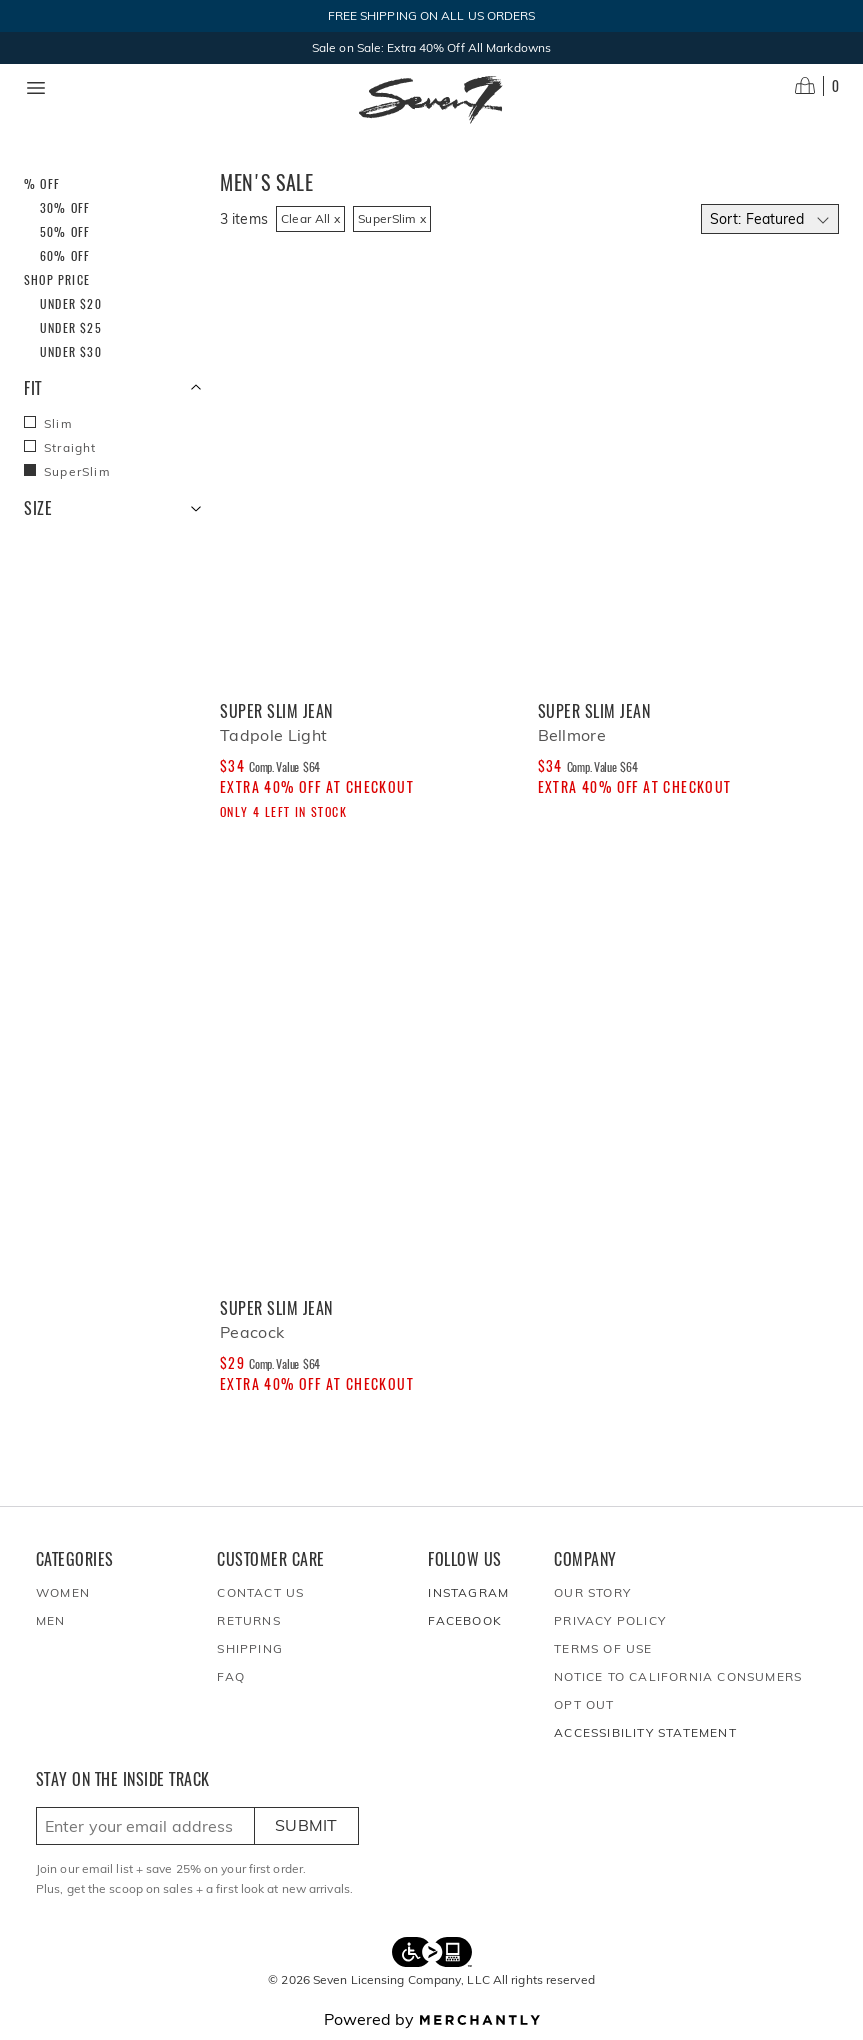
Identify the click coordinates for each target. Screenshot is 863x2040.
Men (51, 1620)
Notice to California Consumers (678, 1676)
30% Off (65, 207)
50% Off (65, 231)
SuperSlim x (392, 218)
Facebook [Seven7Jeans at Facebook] (465, 1620)
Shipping (250, 1648)
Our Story (592, 1592)
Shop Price (57, 279)
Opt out (584, 1704)
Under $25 (71, 327)
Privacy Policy (610, 1620)
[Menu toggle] (36, 88)
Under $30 (71, 351)
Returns (248, 1620)
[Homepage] (431, 100)
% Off (42, 183)
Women (63, 1592)
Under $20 (71, 303)
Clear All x (310, 218)
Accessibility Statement (645, 1732)
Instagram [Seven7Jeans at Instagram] (468, 1592)
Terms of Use (603, 1648)
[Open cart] (817, 86)
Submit (306, 1825)
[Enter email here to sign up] (145, 1826)
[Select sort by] (770, 219)
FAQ (231, 1676)
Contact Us (260, 1592)
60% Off (65, 255)
